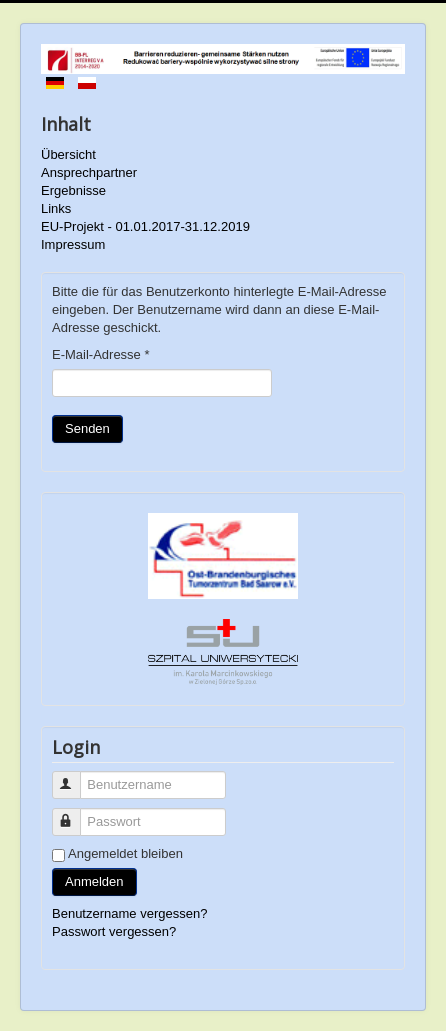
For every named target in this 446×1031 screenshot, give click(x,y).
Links (56, 208)
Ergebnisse (73, 190)
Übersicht (68, 154)
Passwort (75, 813)
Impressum (73, 244)
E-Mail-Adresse (101, 354)
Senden (87, 428)
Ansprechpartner (89, 172)
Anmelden (94, 881)
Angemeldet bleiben (125, 853)
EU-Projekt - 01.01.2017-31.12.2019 (145, 226)
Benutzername (75, 776)
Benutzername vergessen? (129, 913)
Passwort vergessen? (114, 931)
